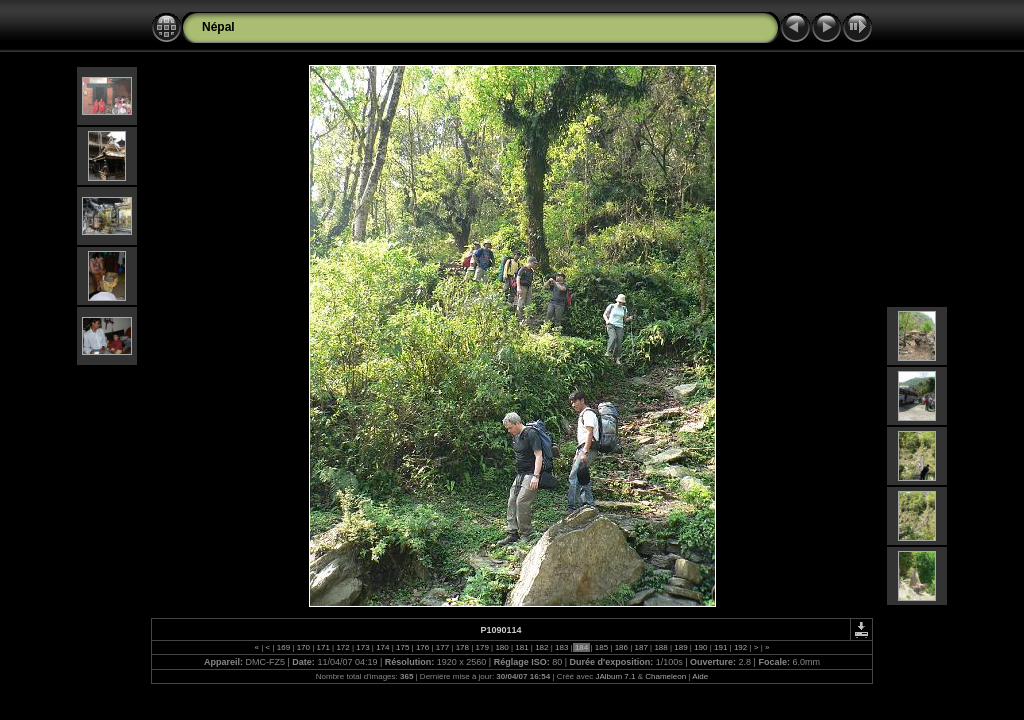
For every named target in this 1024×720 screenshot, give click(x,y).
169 (284, 647)
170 (303, 647)
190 (701, 647)
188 (661, 647)
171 (323, 647)
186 (621, 647)
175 (403, 647)
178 (462, 647)
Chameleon (665, 676)
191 (721, 647)
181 (522, 647)
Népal (218, 27)
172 (343, 647)
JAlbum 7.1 (615, 676)
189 (681, 647)
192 (741, 647)
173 (363, 647)
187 (641, 647)
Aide (700, 676)
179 (482, 647)
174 (383, 647)
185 (602, 647)
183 (562, 647)
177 (443, 647)
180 (502, 647)
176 (423, 647)
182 (542, 647)
